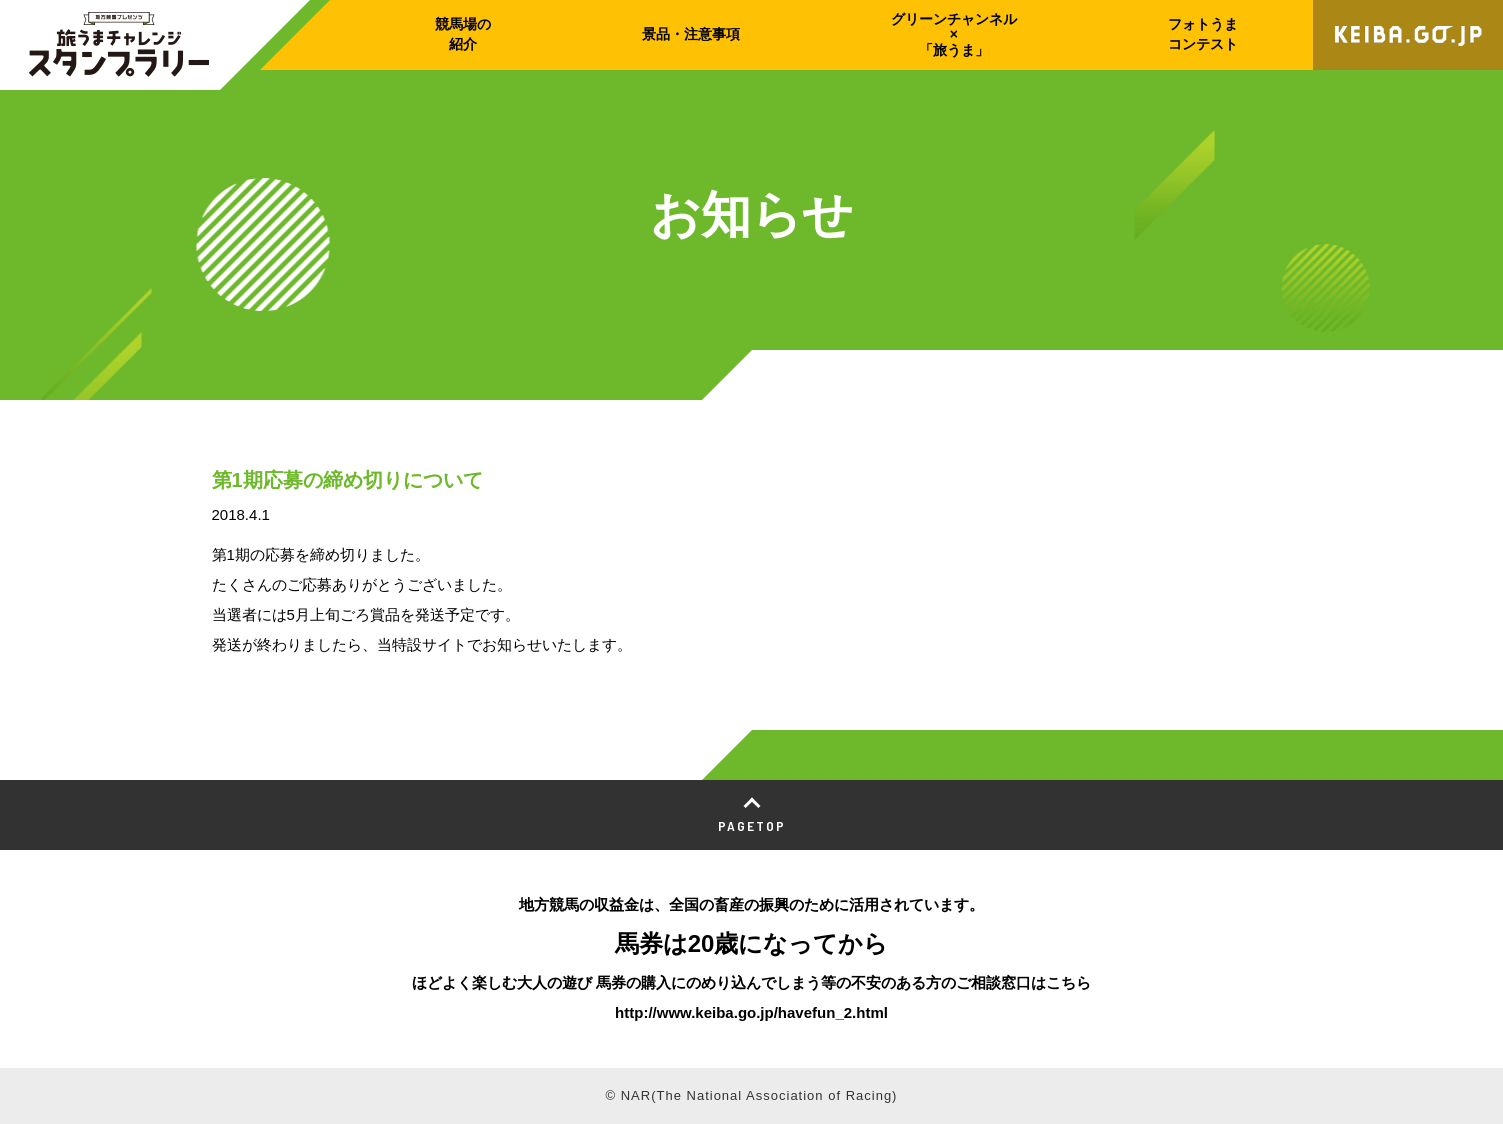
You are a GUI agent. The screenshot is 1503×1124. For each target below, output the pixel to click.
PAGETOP (752, 825)
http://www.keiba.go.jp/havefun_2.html (751, 1012)
